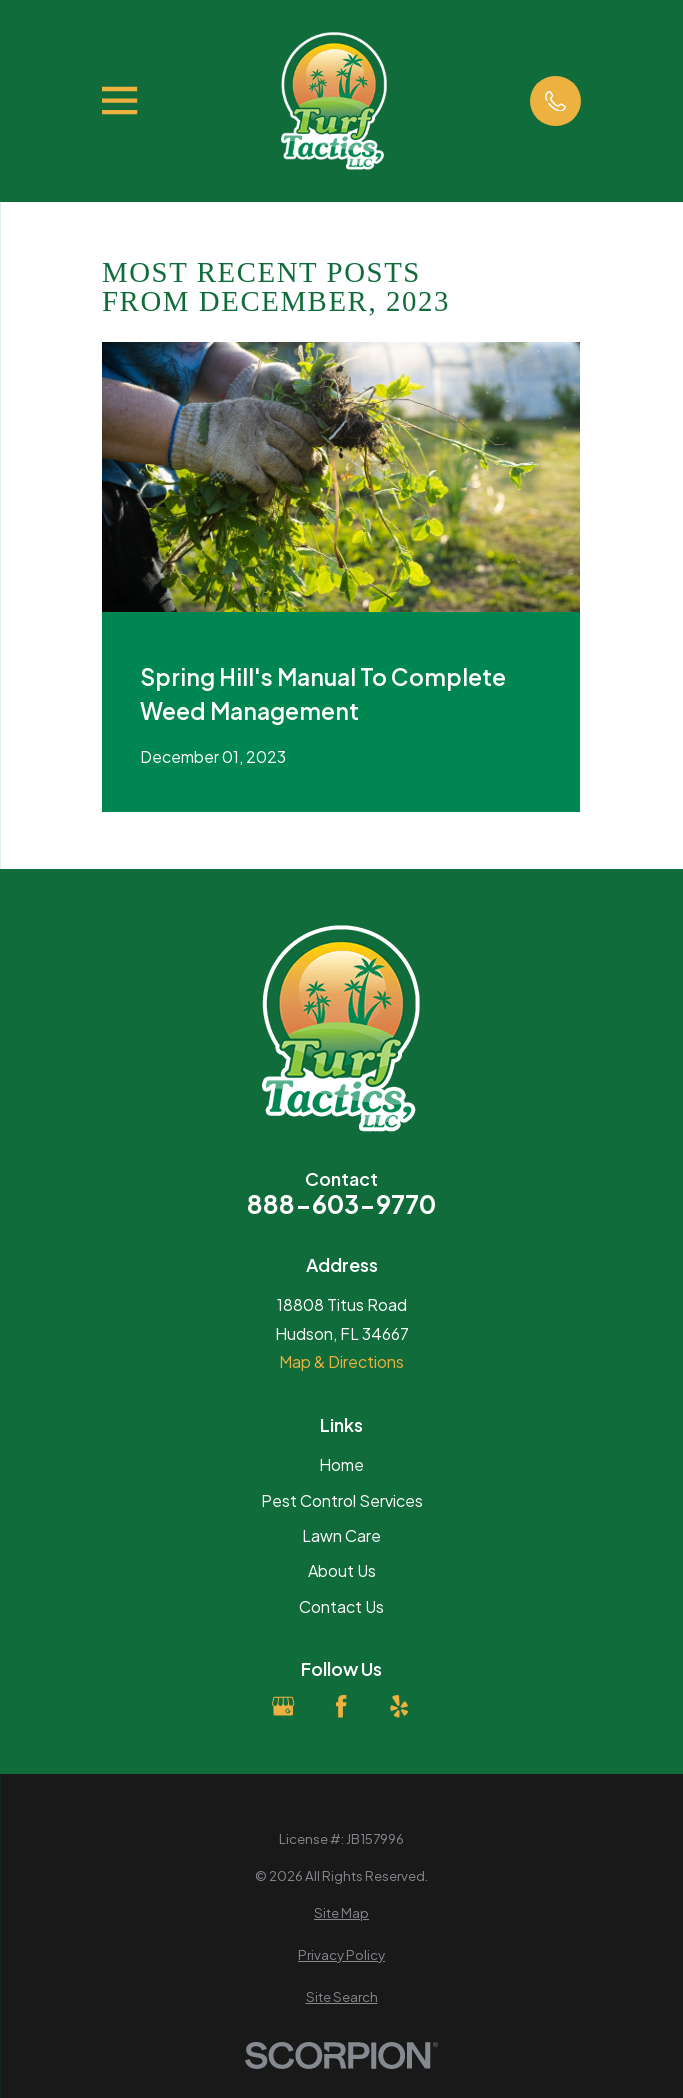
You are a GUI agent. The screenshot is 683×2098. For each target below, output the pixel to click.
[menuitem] (341, 1913)
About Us (342, 1570)
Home (341, 1464)
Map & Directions (341, 1361)
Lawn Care (341, 1535)
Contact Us (341, 1606)
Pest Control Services (342, 1500)
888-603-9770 (341, 1204)
